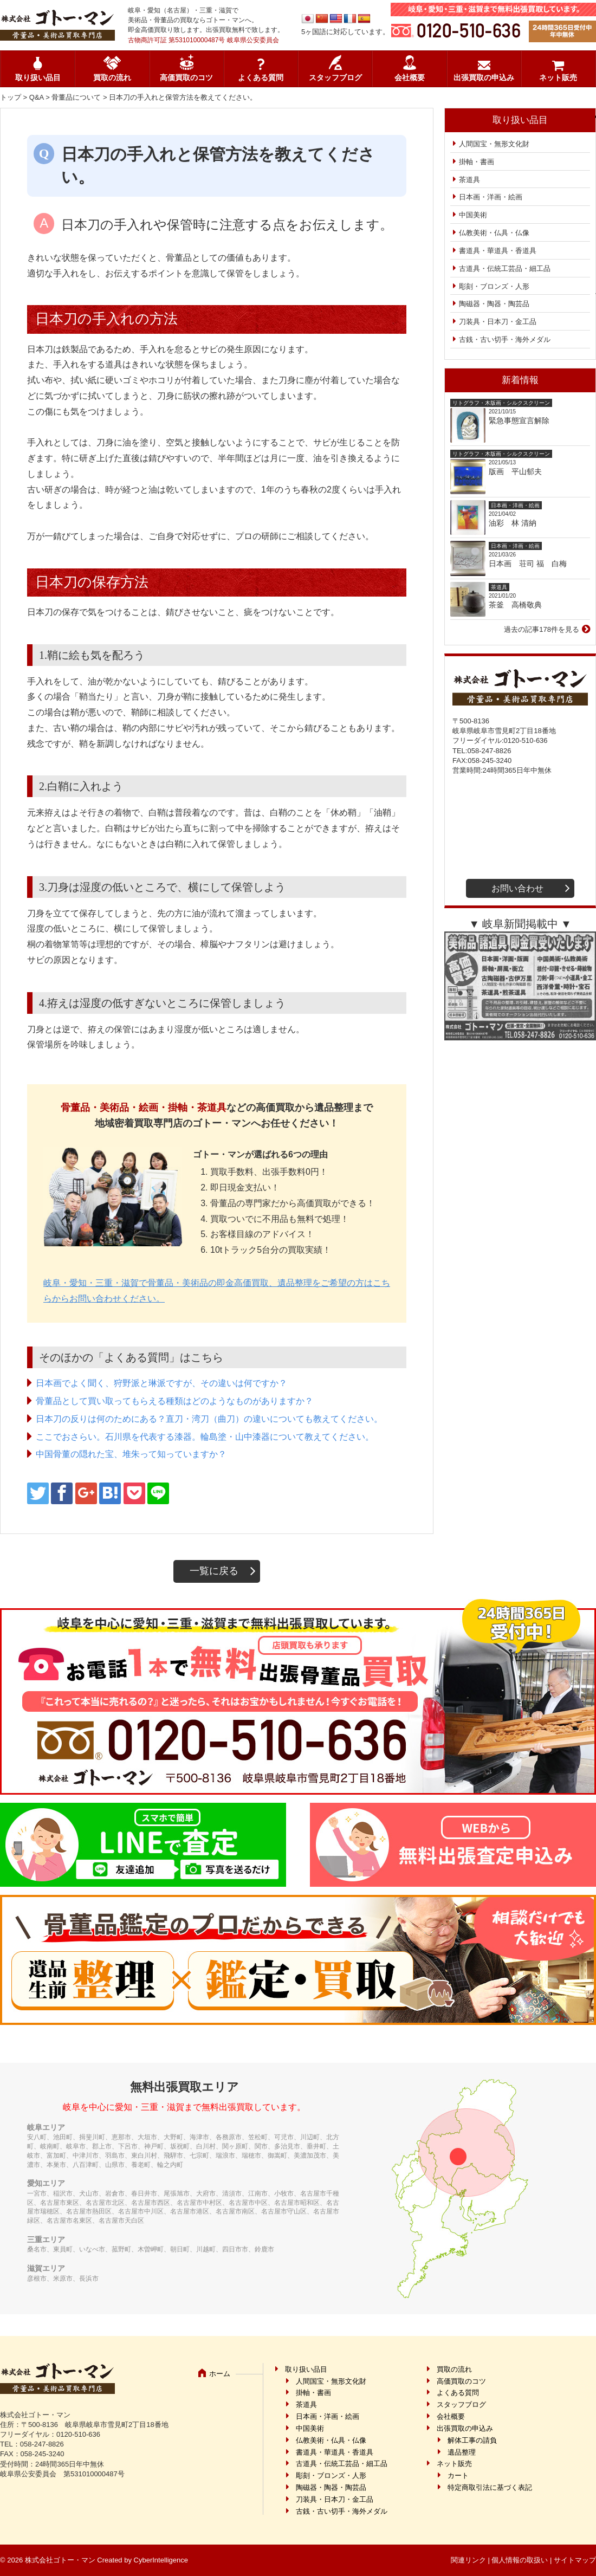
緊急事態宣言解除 (519, 420)
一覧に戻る (214, 1570)
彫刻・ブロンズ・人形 (494, 286)
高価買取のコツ (186, 78)
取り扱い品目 (38, 78)
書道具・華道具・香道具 (497, 251)
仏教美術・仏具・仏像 (494, 233)
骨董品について (76, 97)
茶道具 (469, 180)
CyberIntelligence (161, 2560)
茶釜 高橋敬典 (515, 604)
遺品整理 (462, 2452)
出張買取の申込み (484, 78)
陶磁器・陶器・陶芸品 (494, 304)
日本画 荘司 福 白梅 (528, 563)
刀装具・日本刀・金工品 (497, 322)
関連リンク (468, 2560)
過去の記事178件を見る (541, 629)
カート (458, 2475)
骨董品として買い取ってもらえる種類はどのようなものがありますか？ (174, 1401)
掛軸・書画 (476, 162)
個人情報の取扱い (519, 2560)
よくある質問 (260, 78)
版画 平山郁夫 (519, 471)
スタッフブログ (335, 78)
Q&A (36, 97)
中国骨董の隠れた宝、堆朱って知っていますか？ (131, 1454)
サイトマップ (575, 2560)
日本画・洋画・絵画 (490, 197)
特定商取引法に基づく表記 (490, 2487)
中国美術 (473, 215)
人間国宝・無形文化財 (494, 144)
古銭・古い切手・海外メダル (504, 339)
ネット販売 (558, 78)
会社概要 (409, 78)
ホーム (219, 2374)
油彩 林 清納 (516, 523)
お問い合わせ (517, 888)
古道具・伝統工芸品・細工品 (504, 268)
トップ (10, 97)
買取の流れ (112, 78)
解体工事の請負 (472, 2440)
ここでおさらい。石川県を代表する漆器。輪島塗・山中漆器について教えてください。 (205, 1436)
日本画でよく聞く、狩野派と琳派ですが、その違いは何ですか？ (161, 1383)
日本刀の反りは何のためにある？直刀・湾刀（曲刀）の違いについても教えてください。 (209, 1418)
